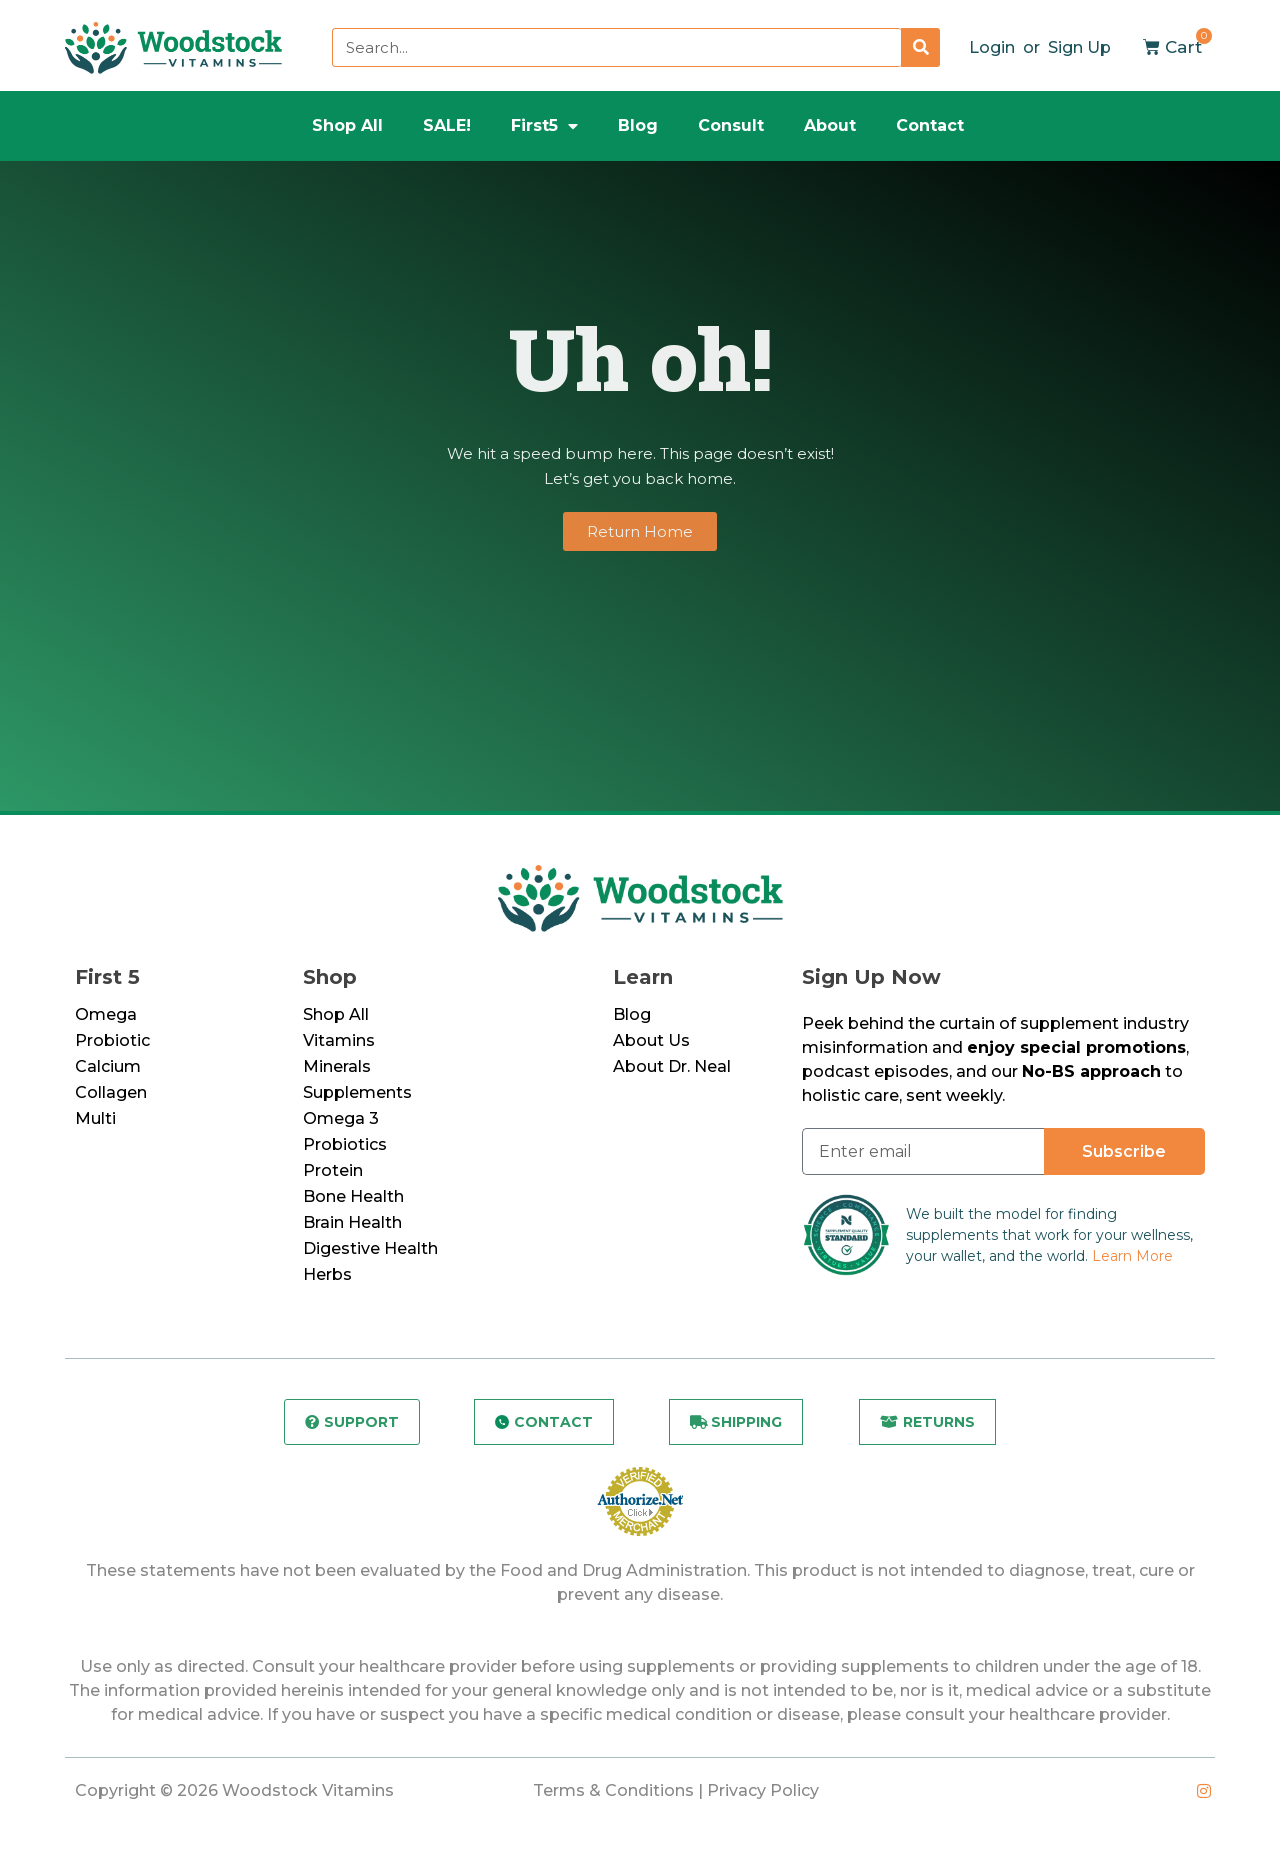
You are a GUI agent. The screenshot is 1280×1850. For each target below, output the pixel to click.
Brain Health (352, 1222)
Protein (333, 1170)
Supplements (357, 1092)
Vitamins (339, 1040)
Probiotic (112, 1040)
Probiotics (345, 1144)
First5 (544, 126)
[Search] (920, 47)
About (830, 125)
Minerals (337, 1066)
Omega (106, 1014)
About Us (651, 1040)
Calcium (108, 1066)
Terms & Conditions (613, 1793)
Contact (930, 125)
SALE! (447, 125)
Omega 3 (341, 1118)
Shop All (347, 125)
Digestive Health (370, 1248)
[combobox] (616, 47)
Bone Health (353, 1196)
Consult (731, 125)
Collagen (111, 1092)
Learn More (1132, 1256)
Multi (95, 1118)
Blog (638, 125)
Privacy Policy (763, 1793)
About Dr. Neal (672, 1066)
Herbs (327, 1274)
